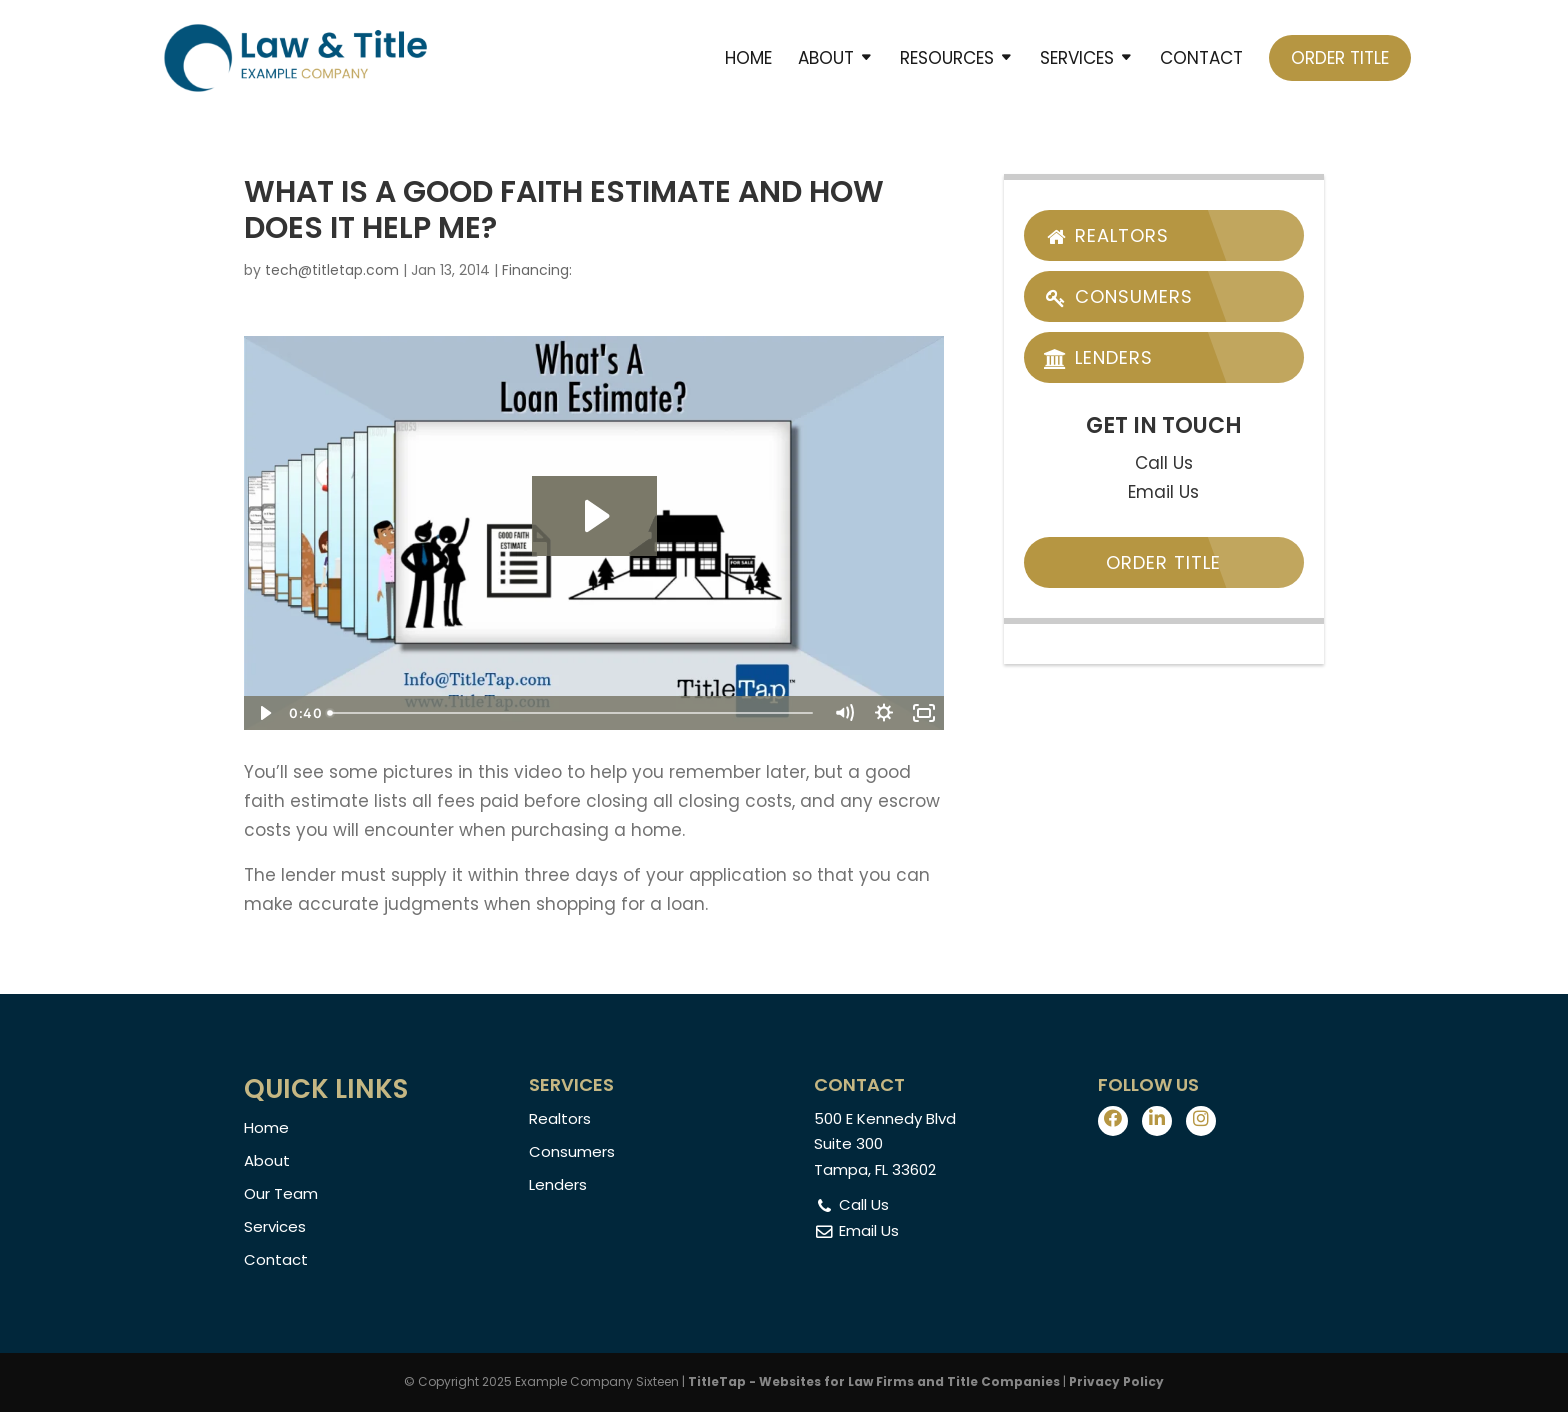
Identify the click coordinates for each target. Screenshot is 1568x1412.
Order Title (1340, 58)
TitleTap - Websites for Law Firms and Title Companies (874, 1381)
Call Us (1164, 463)
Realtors (1106, 235)
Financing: (537, 270)
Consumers (1118, 296)
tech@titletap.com (332, 270)
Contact (1201, 60)
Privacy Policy (1116, 1381)
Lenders (1098, 357)
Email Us (1163, 492)
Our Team (281, 1193)
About (826, 60)
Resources (947, 60)
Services (1077, 60)
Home (748, 60)
